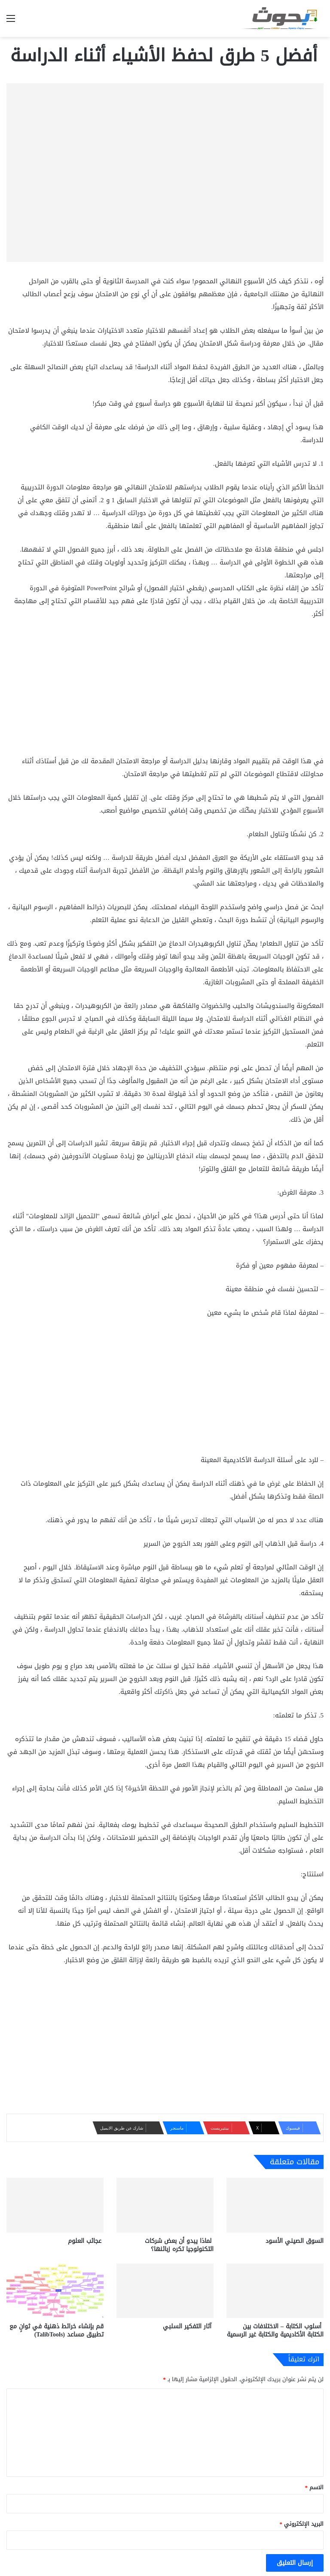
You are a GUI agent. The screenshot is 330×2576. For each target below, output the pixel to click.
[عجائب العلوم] (55, 2205)
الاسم (314, 2487)
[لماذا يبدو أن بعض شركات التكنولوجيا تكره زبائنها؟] (165, 2205)
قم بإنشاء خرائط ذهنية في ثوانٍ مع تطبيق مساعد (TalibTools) (56, 2330)
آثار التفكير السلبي (188, 2326)
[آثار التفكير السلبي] (165, 2290)
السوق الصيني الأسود (295, 2241)
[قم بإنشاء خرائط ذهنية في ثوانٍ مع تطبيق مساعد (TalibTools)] (55, 2290)
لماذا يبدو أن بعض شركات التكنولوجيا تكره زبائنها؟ (179, 2245)
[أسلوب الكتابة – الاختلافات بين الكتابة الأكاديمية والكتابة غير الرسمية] (275, 2290)
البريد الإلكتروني (302, 2523)
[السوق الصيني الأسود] (275, 2205)
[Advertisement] (165, 691)
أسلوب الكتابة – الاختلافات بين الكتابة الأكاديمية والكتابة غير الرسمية (275, 2330)
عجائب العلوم (86, 2241)
